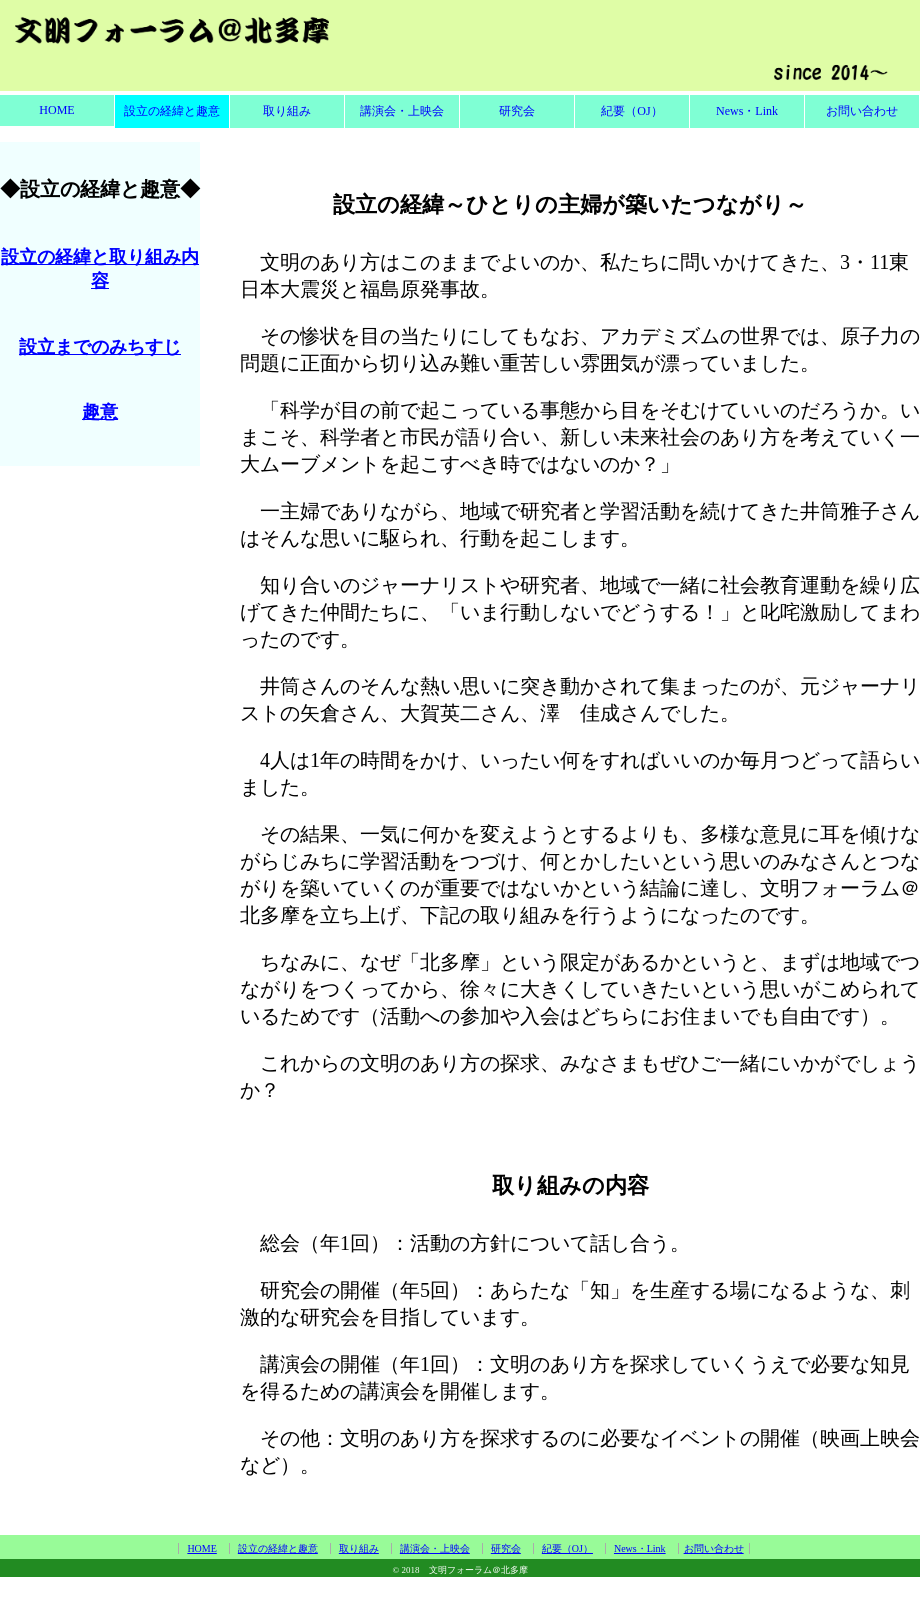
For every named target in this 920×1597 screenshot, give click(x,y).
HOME (56, 110)
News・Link (747, 111)
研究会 (517, 111)
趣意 (100, 412)
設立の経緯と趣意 (172, 111)
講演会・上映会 (402, 111)
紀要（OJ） (631, 111)
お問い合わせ (862, 111)
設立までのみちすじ (100, 347)
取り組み (287, 111)
